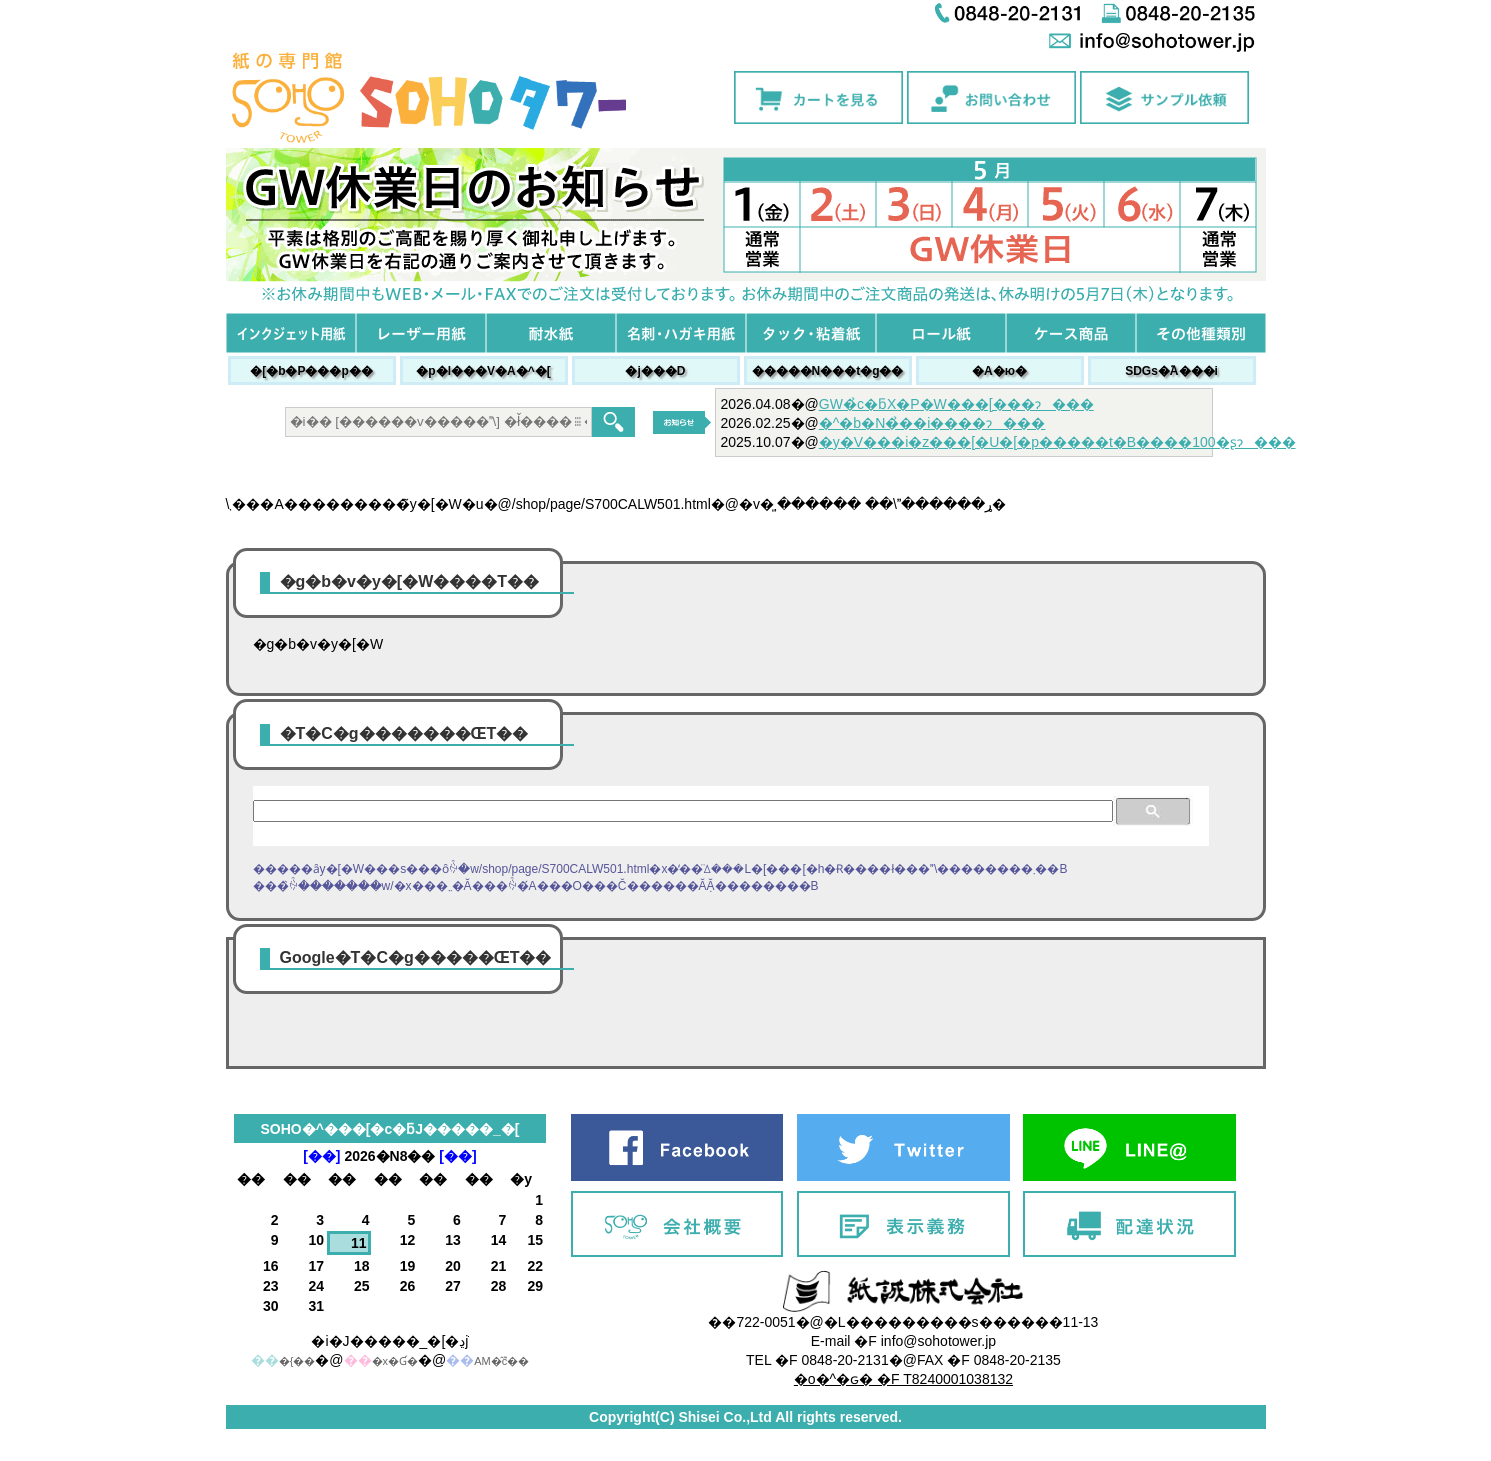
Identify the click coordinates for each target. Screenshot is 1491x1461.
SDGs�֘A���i (1171, 371)
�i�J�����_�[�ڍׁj (389, 1341)
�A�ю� (999, 371)
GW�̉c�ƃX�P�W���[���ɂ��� (956, 404)
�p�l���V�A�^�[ (483, 371)
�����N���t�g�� (828, 371)
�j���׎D (655, 371)
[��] (321, 1156)
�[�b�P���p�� (311, 371)
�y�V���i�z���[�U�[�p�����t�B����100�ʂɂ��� (1057, 442)
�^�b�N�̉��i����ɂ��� (932, 423)
